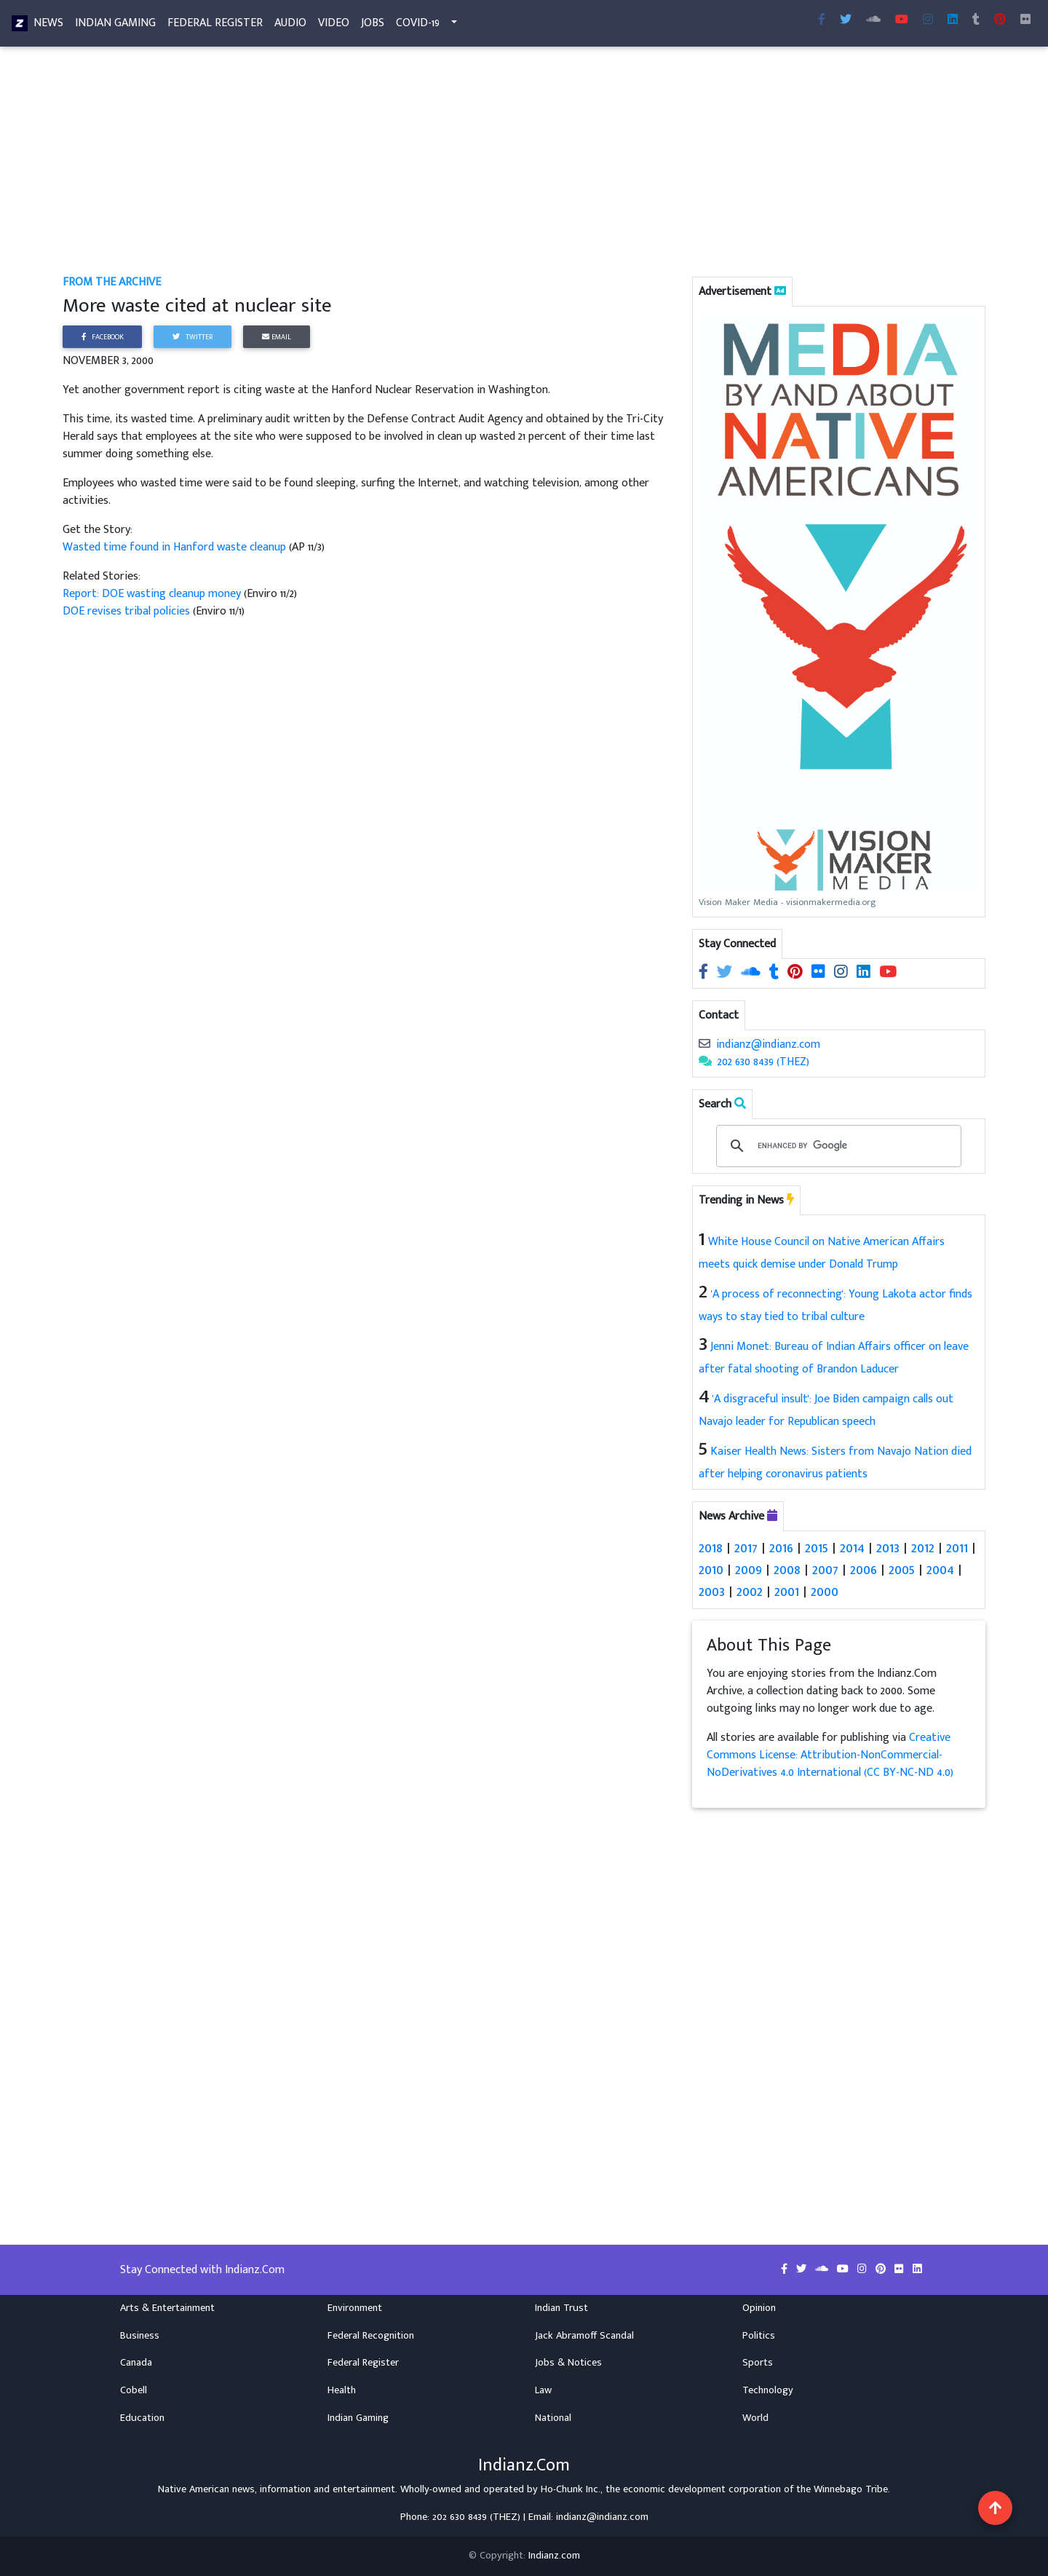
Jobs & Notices (568, 2362)
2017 (746, 1548)
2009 (748, 1569)
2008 (787, 1569)
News (48, 26)
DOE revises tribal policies (128, 611)
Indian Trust (561, 2308)
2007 (825, 1569)
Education (142, 2418)
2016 (781, 1548)
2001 (786, 1591)
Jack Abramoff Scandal (584, 2335)
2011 (957, 1548)
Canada (136, 2362)
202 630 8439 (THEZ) (763, 1062)
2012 (922, 1548)
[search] (836, 1146)
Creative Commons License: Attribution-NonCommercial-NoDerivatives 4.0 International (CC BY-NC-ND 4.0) (830, 1755)
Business (139, 2335)
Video (333, 26)
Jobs (372, 26)
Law (543, 2390)
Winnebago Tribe (851, 2489)
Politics (758, 2335)
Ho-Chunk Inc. (570, 2489)
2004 (940, 1569)
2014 (852, 1548)
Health (342, 2390)
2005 (902, 1569)
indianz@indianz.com (768, 1044)
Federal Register (215, 26)
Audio (290, 26)
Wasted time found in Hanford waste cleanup (176, 547)
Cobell (133, 2390)
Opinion (759, 2308)
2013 (888, 1548)
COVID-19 (418, 26)
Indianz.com (554, 2555)
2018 (711, 1548)
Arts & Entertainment (167, 2308)
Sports (757, 2362)
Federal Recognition (371, 2335)
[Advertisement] (499, 166)
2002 (750, 1591)
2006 (863, 1569)
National (553, 2418)
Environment (355, 2308)
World (755, 2418)
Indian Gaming (115, 26)
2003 (712, 1591)
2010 (711, 1569)
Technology (767, 2390)
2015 (816, 1548)
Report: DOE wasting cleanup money (153, 594)
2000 (824, 1591)
